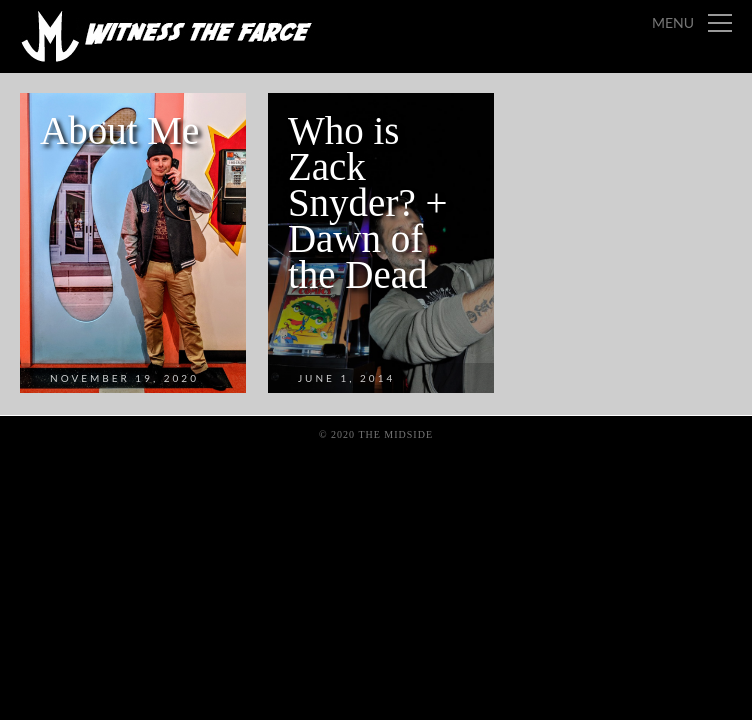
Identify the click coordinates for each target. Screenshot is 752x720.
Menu (673, 22)
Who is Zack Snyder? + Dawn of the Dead (368, 202)
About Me (119, 130)
